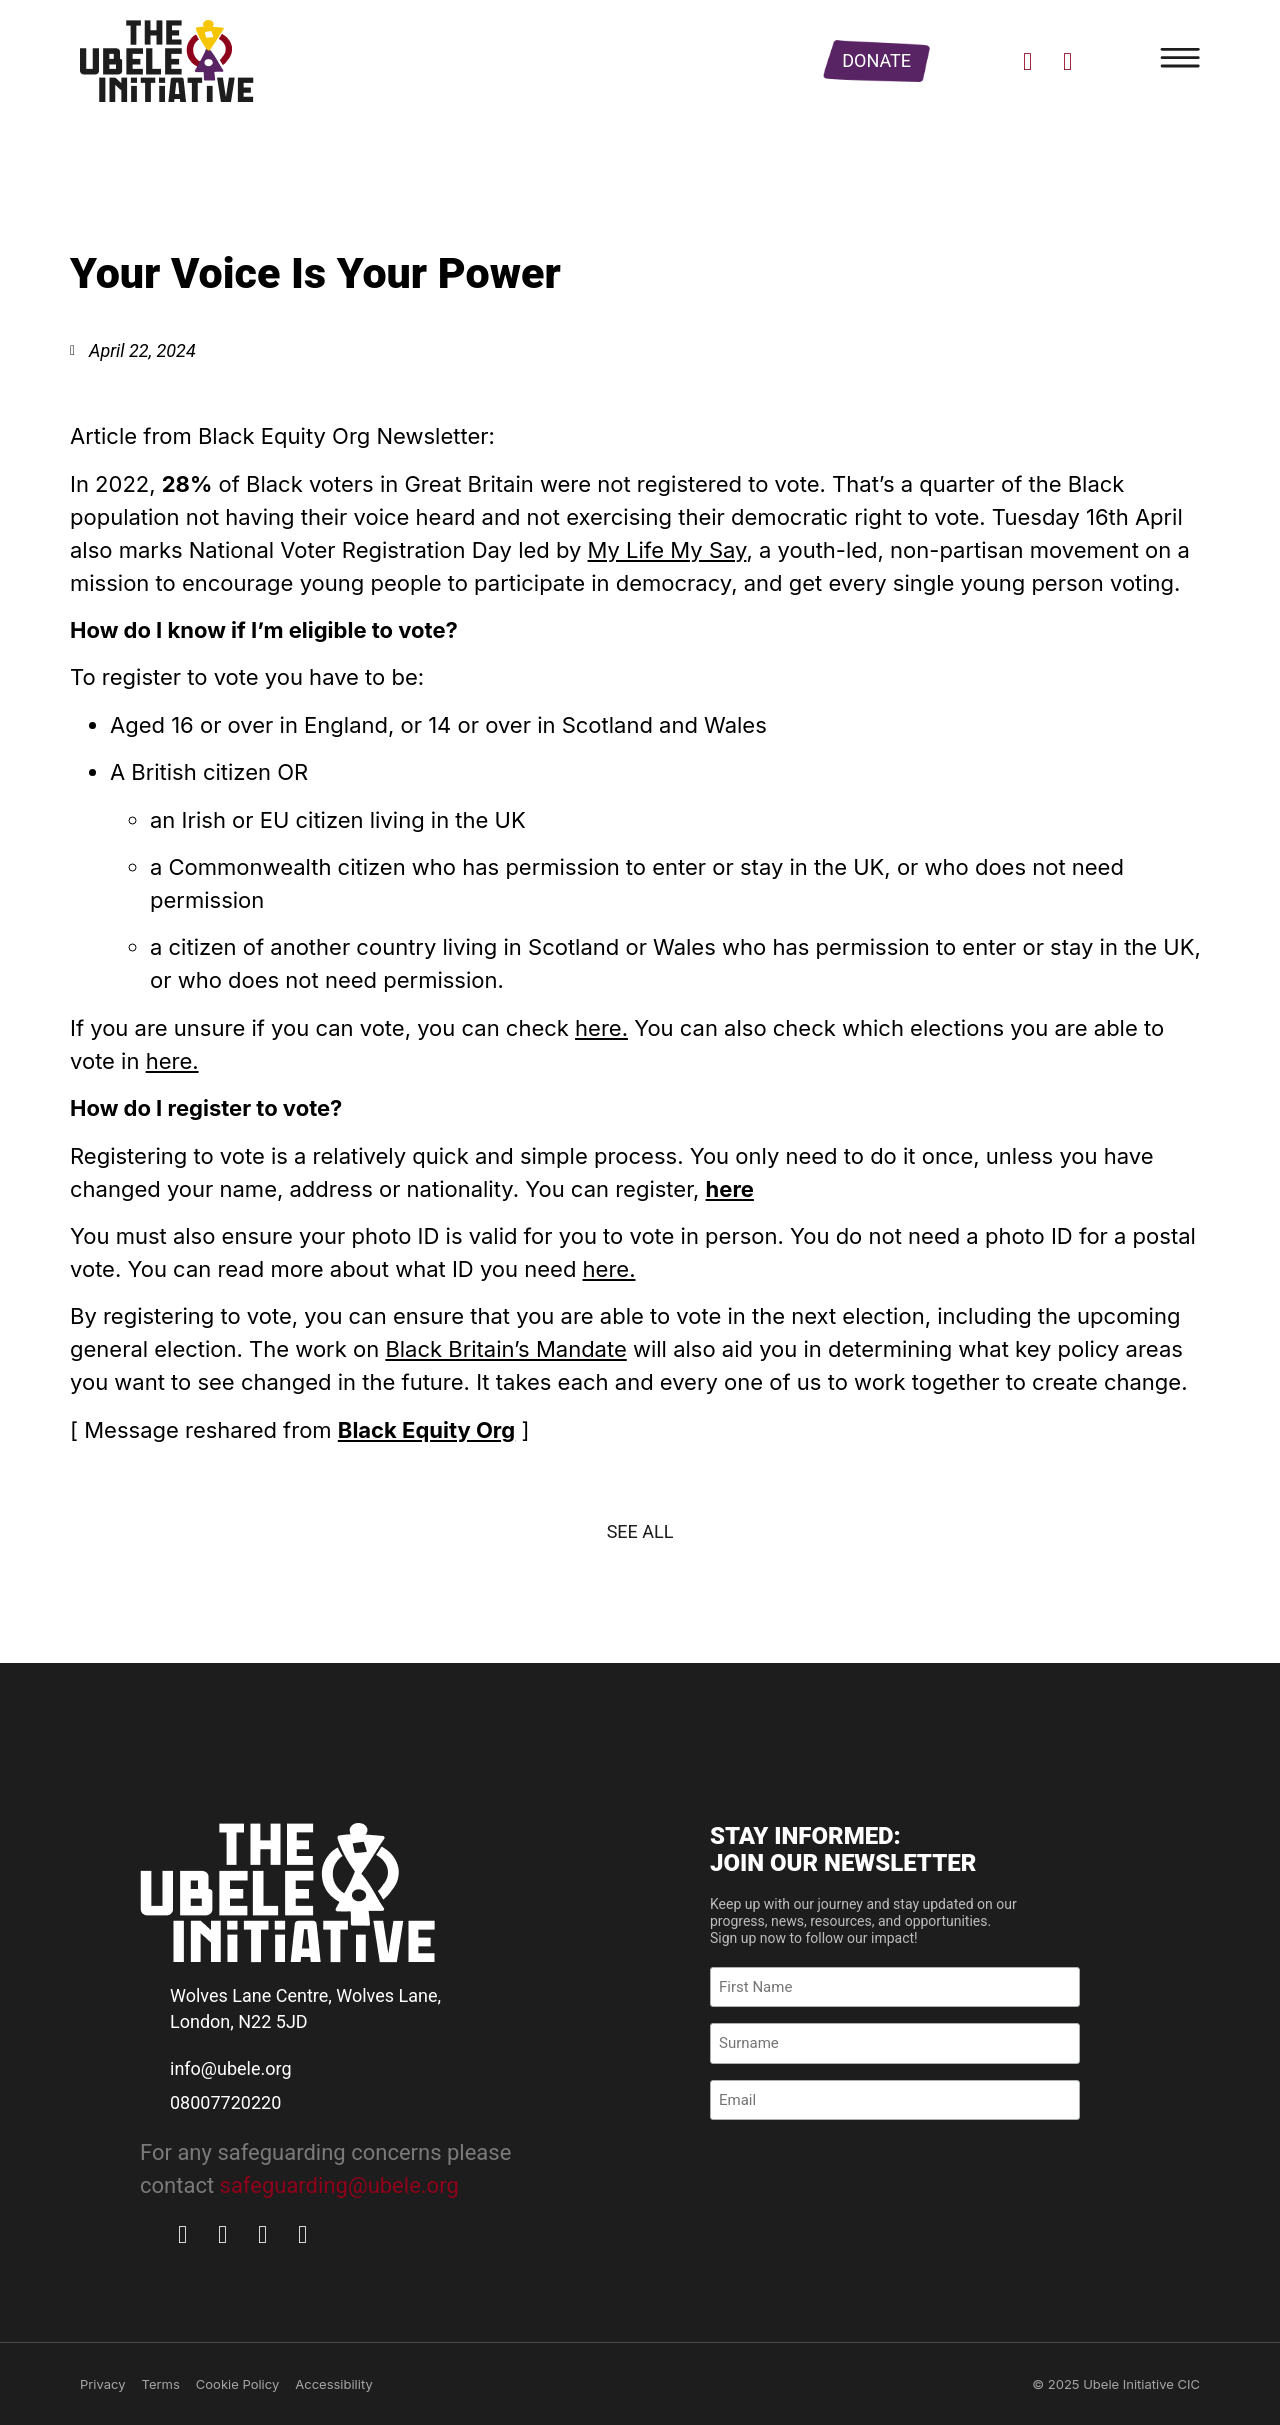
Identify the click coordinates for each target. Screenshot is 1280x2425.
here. (601, 1028)
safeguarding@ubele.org (339, 2185)
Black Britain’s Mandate (505, 1349)
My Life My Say (667, 550)
